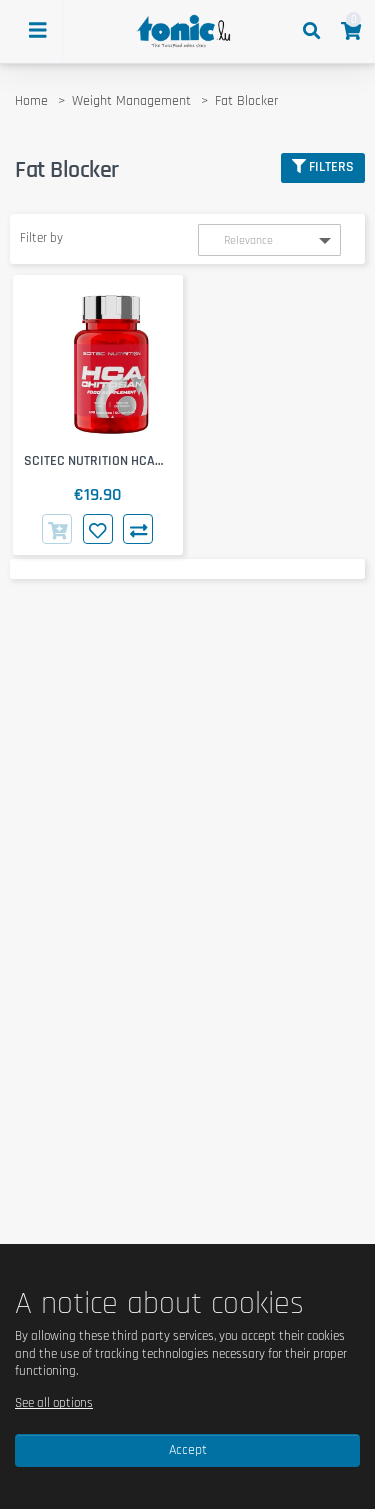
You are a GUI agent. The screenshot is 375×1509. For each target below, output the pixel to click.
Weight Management (131, 101)
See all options (54, 1403)
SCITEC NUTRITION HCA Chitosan (89, 461)
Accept (188, 1450)
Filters (323, 167)
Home (31, 101)
